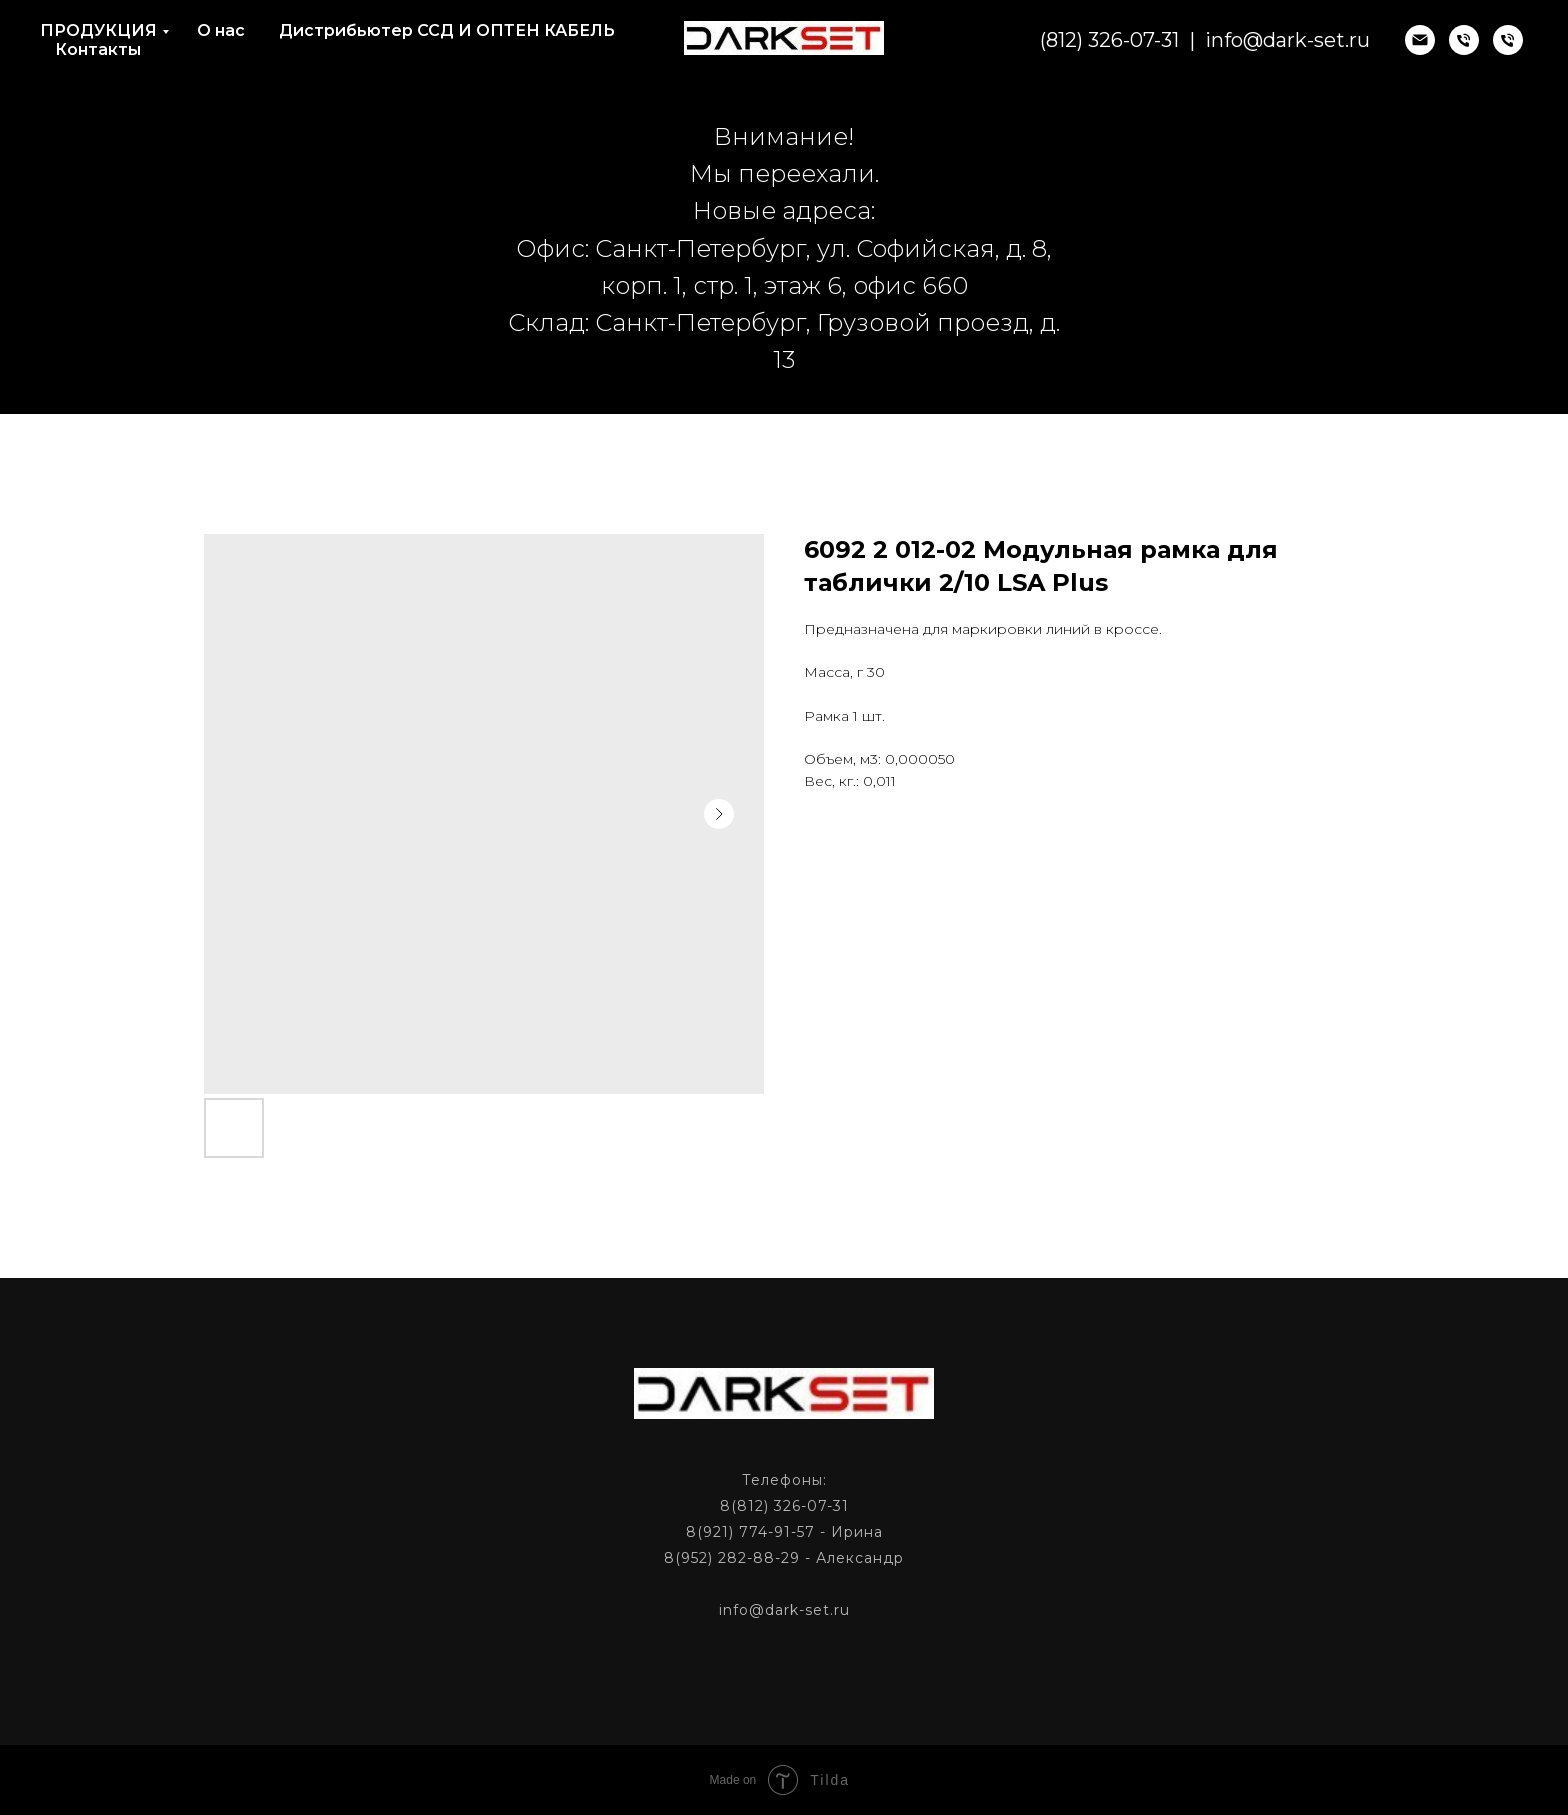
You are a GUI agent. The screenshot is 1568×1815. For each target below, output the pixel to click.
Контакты (98, 49)
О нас (221, 30)
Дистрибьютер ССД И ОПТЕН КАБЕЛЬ (447, 30)
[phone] (1464, 40)
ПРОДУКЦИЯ (98, 30)
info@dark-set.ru (1287, 40)
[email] (1420, 40)
